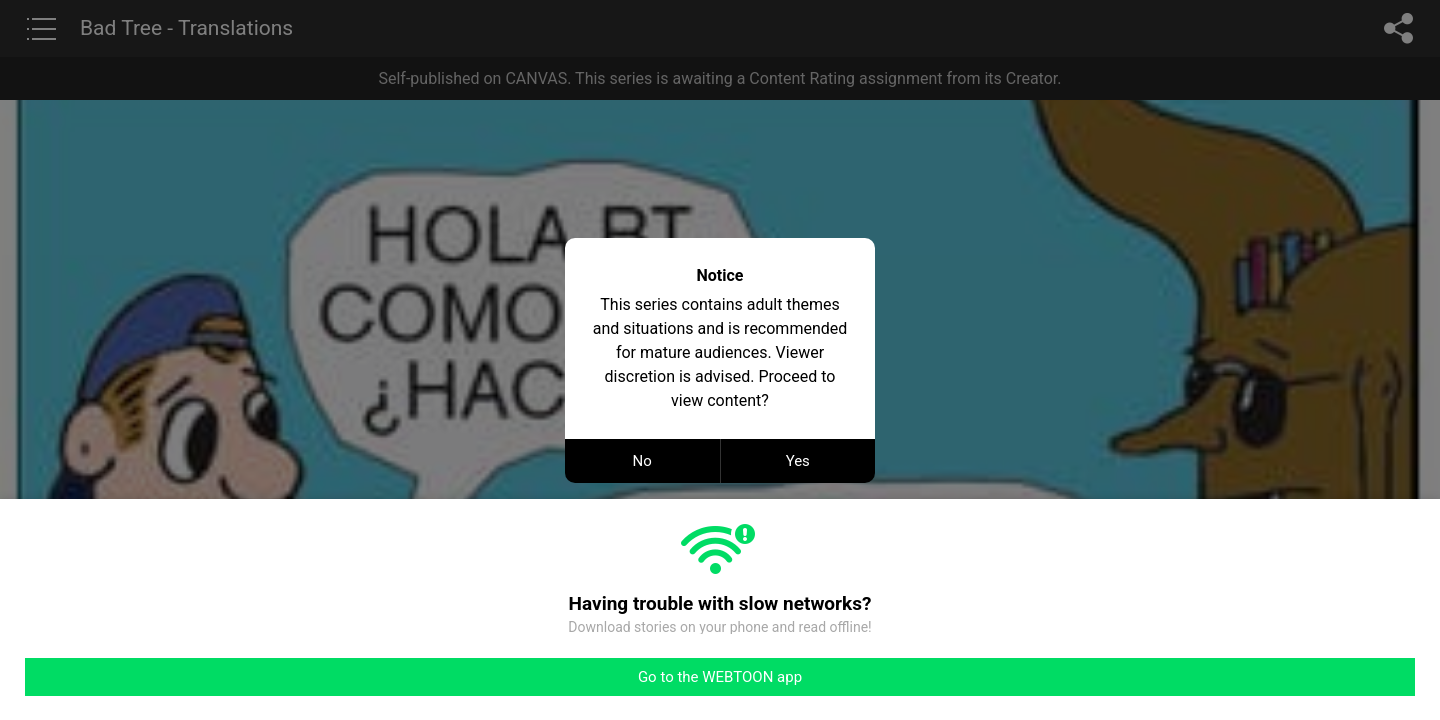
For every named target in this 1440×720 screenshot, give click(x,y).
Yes (798, 461)
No (642, 461)
